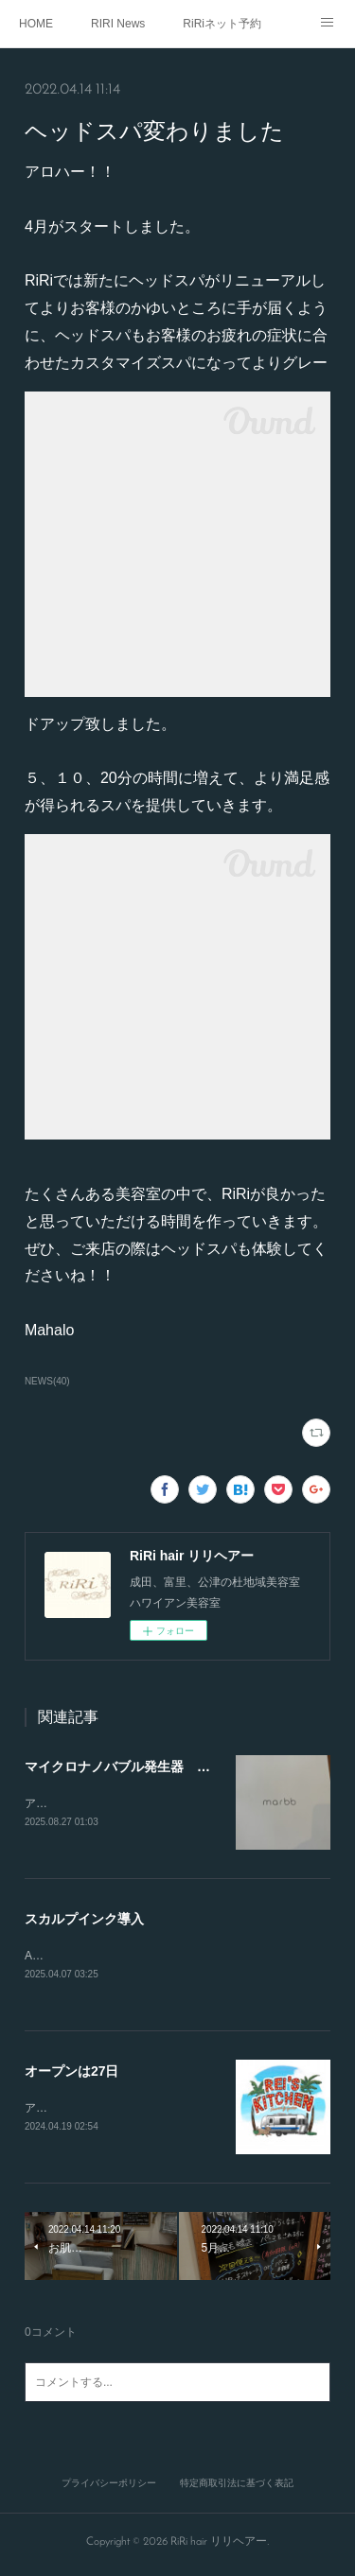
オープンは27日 (72, 2073)
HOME (36, 23)
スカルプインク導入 (84, 1920)
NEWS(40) (47, 1381)
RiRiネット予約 (222, 23)
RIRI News (118, 23)
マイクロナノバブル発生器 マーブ (131, 1766)
